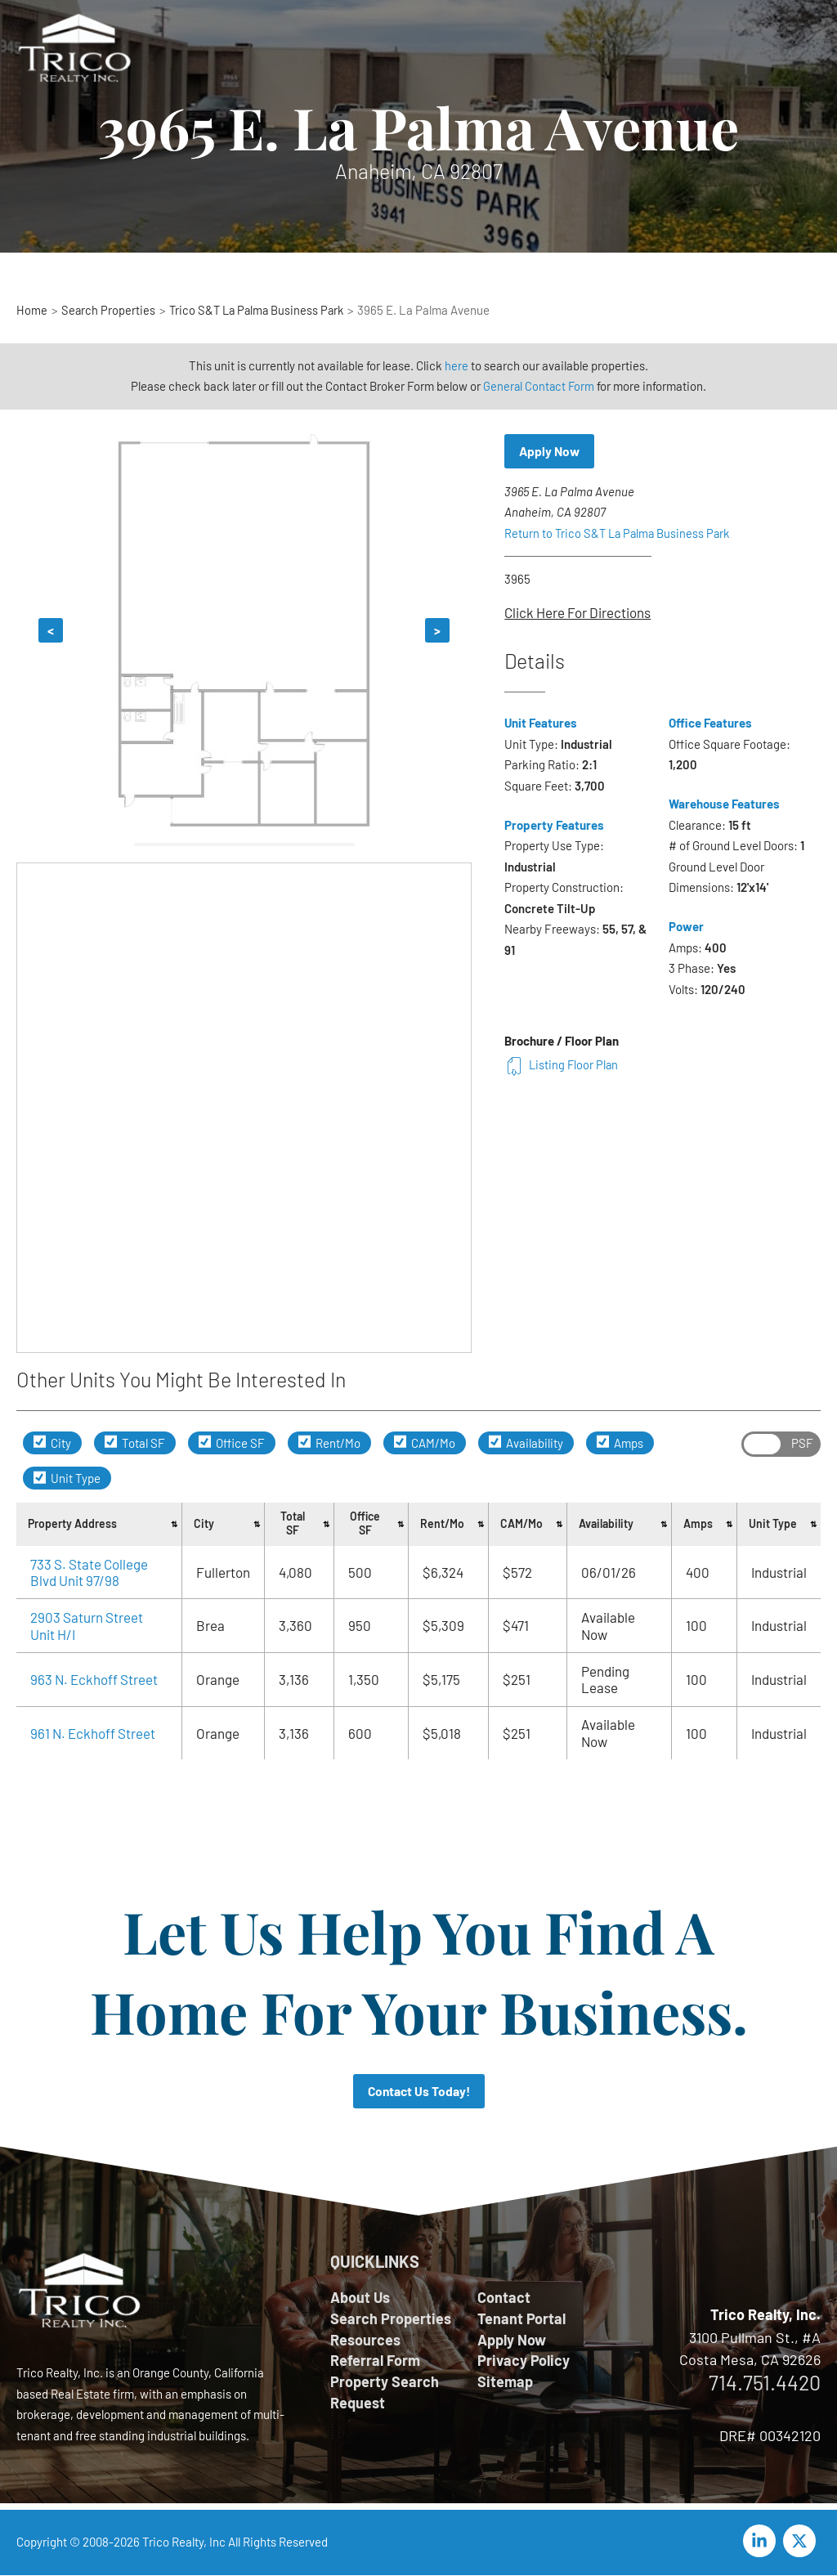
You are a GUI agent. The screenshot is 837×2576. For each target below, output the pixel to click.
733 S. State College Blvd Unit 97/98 (89, 1572)
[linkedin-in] (762, 2541)
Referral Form (375, 2363)
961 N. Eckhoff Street (92, 1733)
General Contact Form (539, 386)
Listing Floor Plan (562, 1065)
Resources (365, 2341)
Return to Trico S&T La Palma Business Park (620, 533)
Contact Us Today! (419, 2091)
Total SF (135, 1443)
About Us (360, 2298)
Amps (620, 1443)
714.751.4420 (765, 2383)
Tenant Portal (521, 2319)
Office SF (232, 1443)
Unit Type (67, 1478)
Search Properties (390, 2319)
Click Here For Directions (577, 613)
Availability (526, 1443)
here (456, 365)
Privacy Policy (523, 2363)
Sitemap (505, 2385)
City (52, 1443)
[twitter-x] (802, 2541)
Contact (503, 2298)
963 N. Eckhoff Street (94, 1679)
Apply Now (550, 451)
